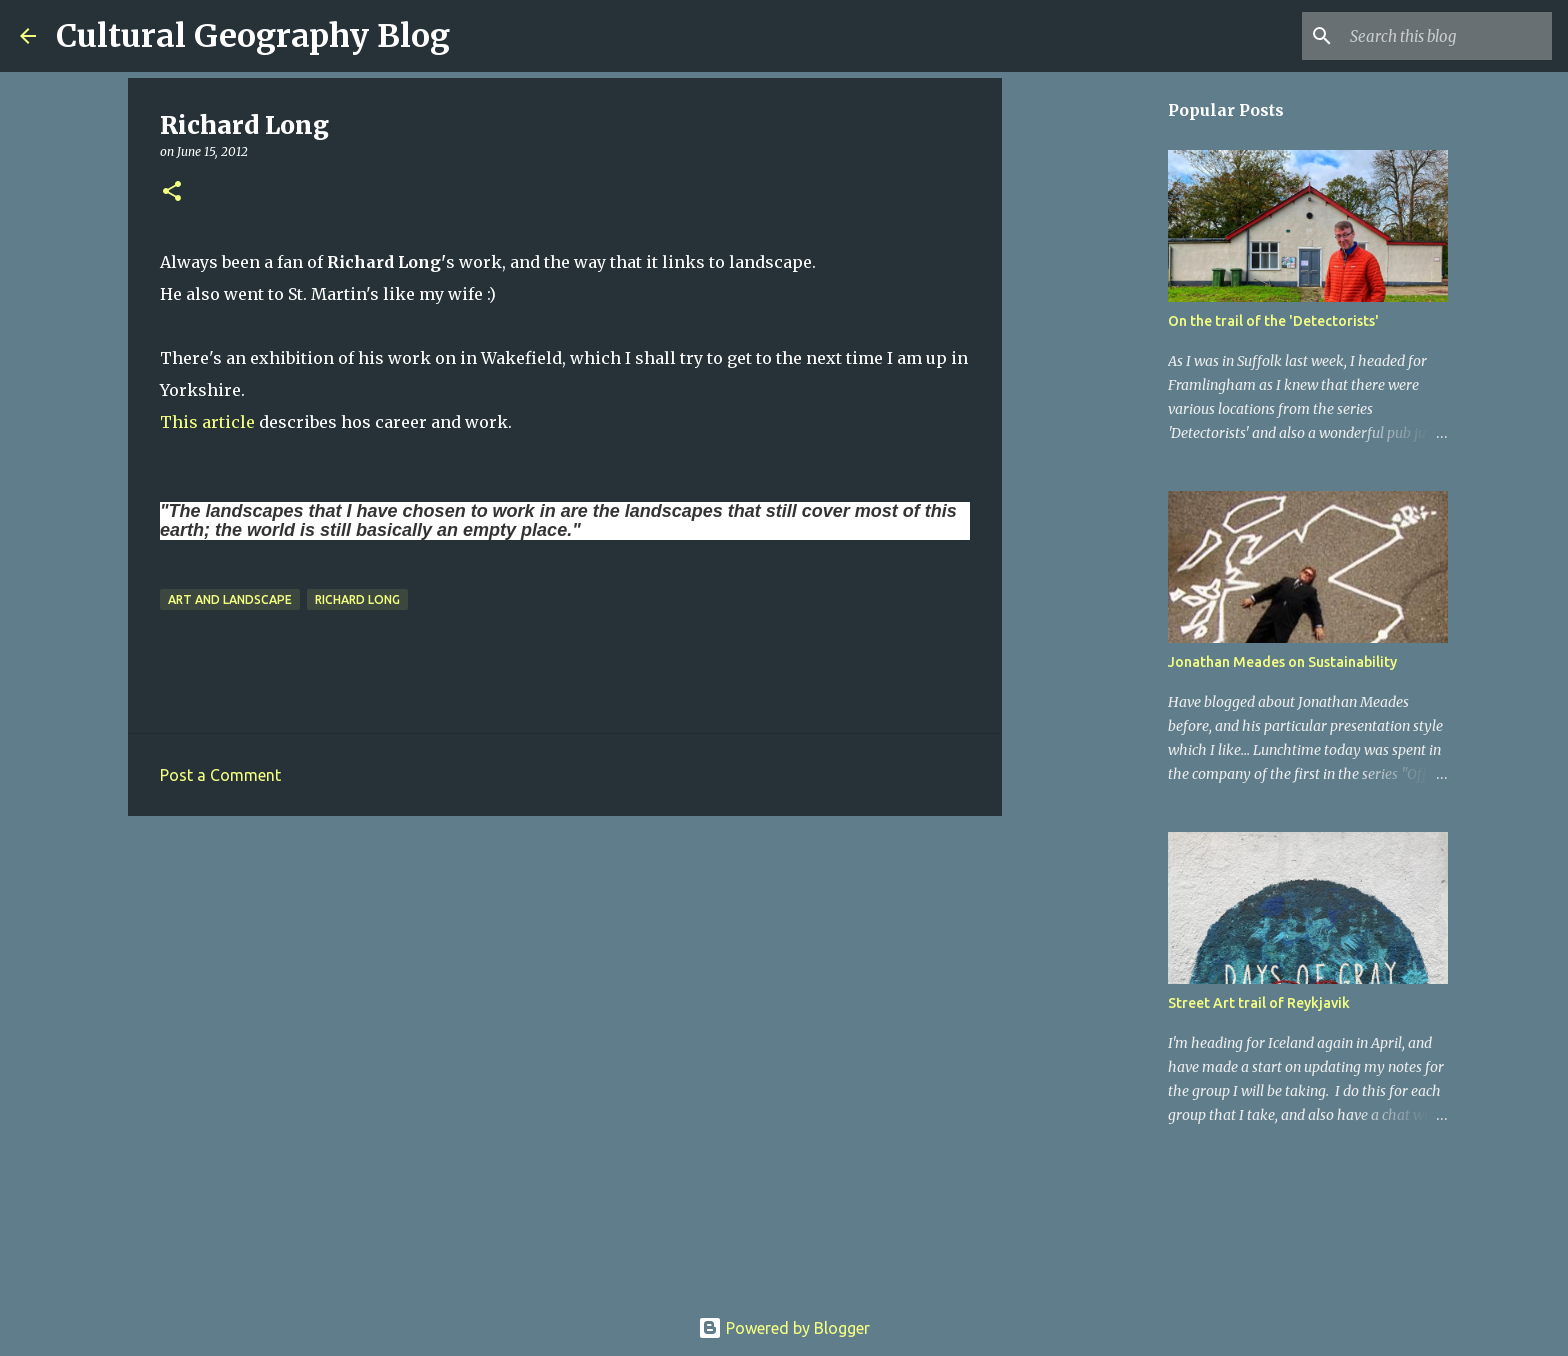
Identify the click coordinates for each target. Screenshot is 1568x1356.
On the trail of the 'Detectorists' (1273, 321)
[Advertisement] (565, 986)
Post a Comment (220, 775)
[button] (172, 192)
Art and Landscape (230, 599)
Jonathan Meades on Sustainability (1282, 662)
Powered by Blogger (784, 1328)
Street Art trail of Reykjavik (1259, 1003)
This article (209, 422)
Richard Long (357, 599)
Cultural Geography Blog (253, 36)
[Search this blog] (1447, 36)
